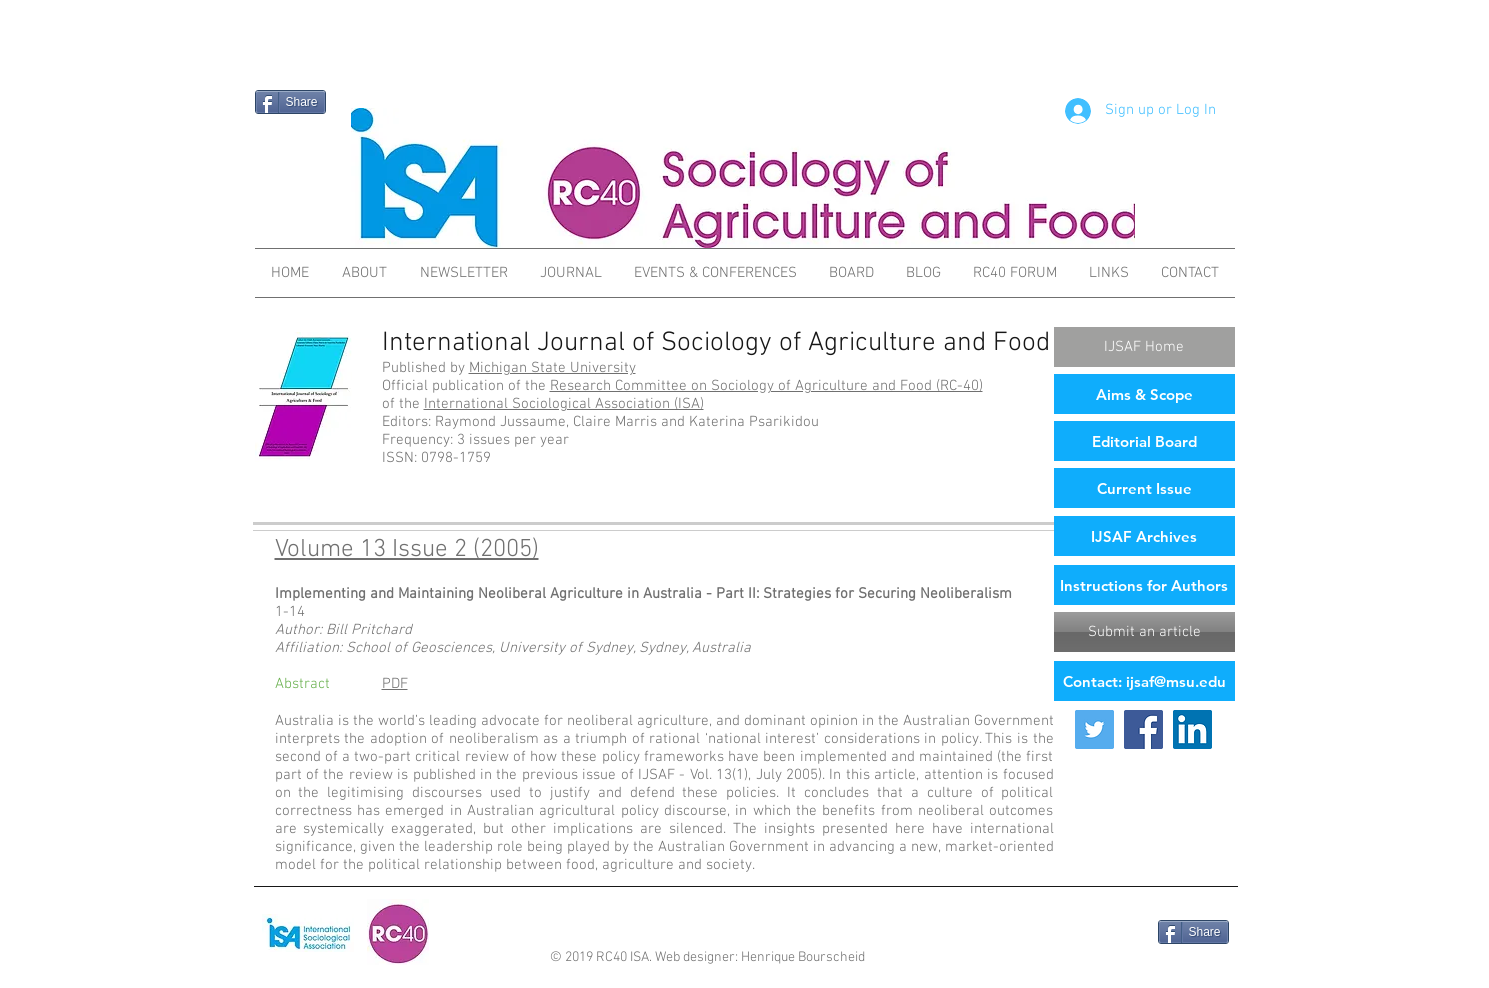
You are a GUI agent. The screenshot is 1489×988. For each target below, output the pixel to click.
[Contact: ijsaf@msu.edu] (1144, 681)
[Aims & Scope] (1144, 394)
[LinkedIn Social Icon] (1192, 729)
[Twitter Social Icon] (1094, 729)
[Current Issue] (1144, 488)
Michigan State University (552, 368)
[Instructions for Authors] (1144, 585)
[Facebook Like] (1100, 934)
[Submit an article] (1144, 632)
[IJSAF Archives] (1144, 536)
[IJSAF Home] (1144, 347)
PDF (395, 684)
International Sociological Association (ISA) (564, 404)
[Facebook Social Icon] (1143, 729)
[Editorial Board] (1144, 441)
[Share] (290, 102)
